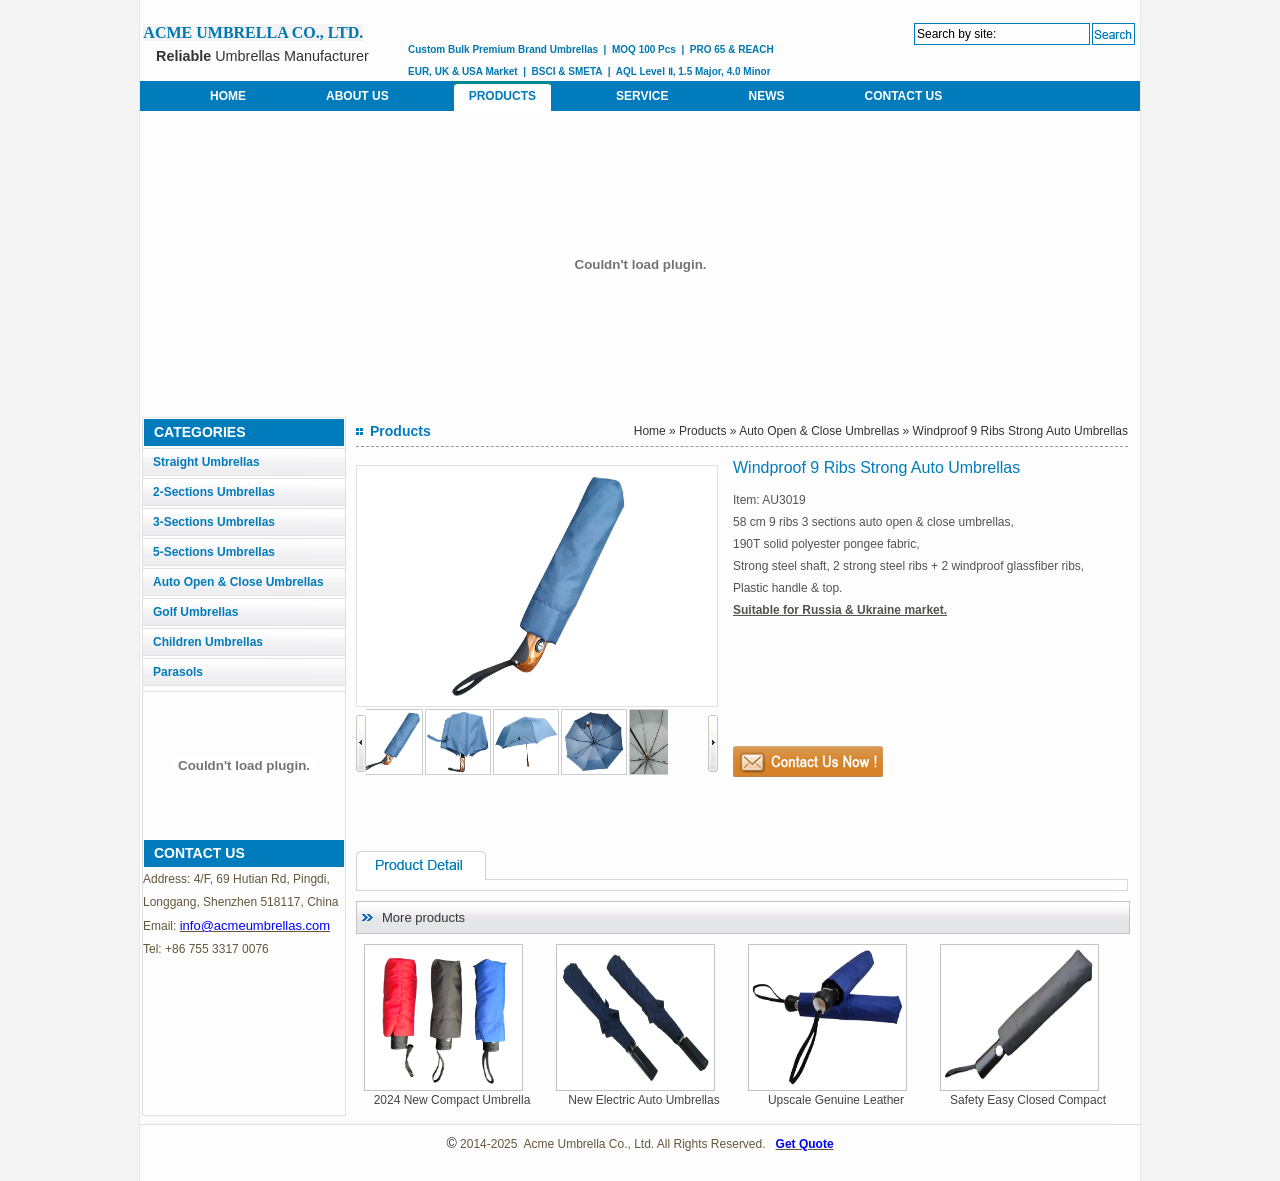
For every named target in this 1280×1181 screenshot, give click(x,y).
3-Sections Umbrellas (214, 522)
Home (650, 431)
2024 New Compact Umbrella (456, 1100)
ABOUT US (357, 96)
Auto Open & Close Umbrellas (238, 582)
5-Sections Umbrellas (214, 552)
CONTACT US (903, 96)
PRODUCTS (502, 96)
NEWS (766, 96)
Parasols (178, 672)
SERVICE (642, 96)
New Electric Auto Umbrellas (647, 1100)
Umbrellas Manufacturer (262, 56)
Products (702, 431)
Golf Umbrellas (195, 612)
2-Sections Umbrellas (214, 492)
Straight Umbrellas (206, 462)
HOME (228, 96)
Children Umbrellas (208, 642)
